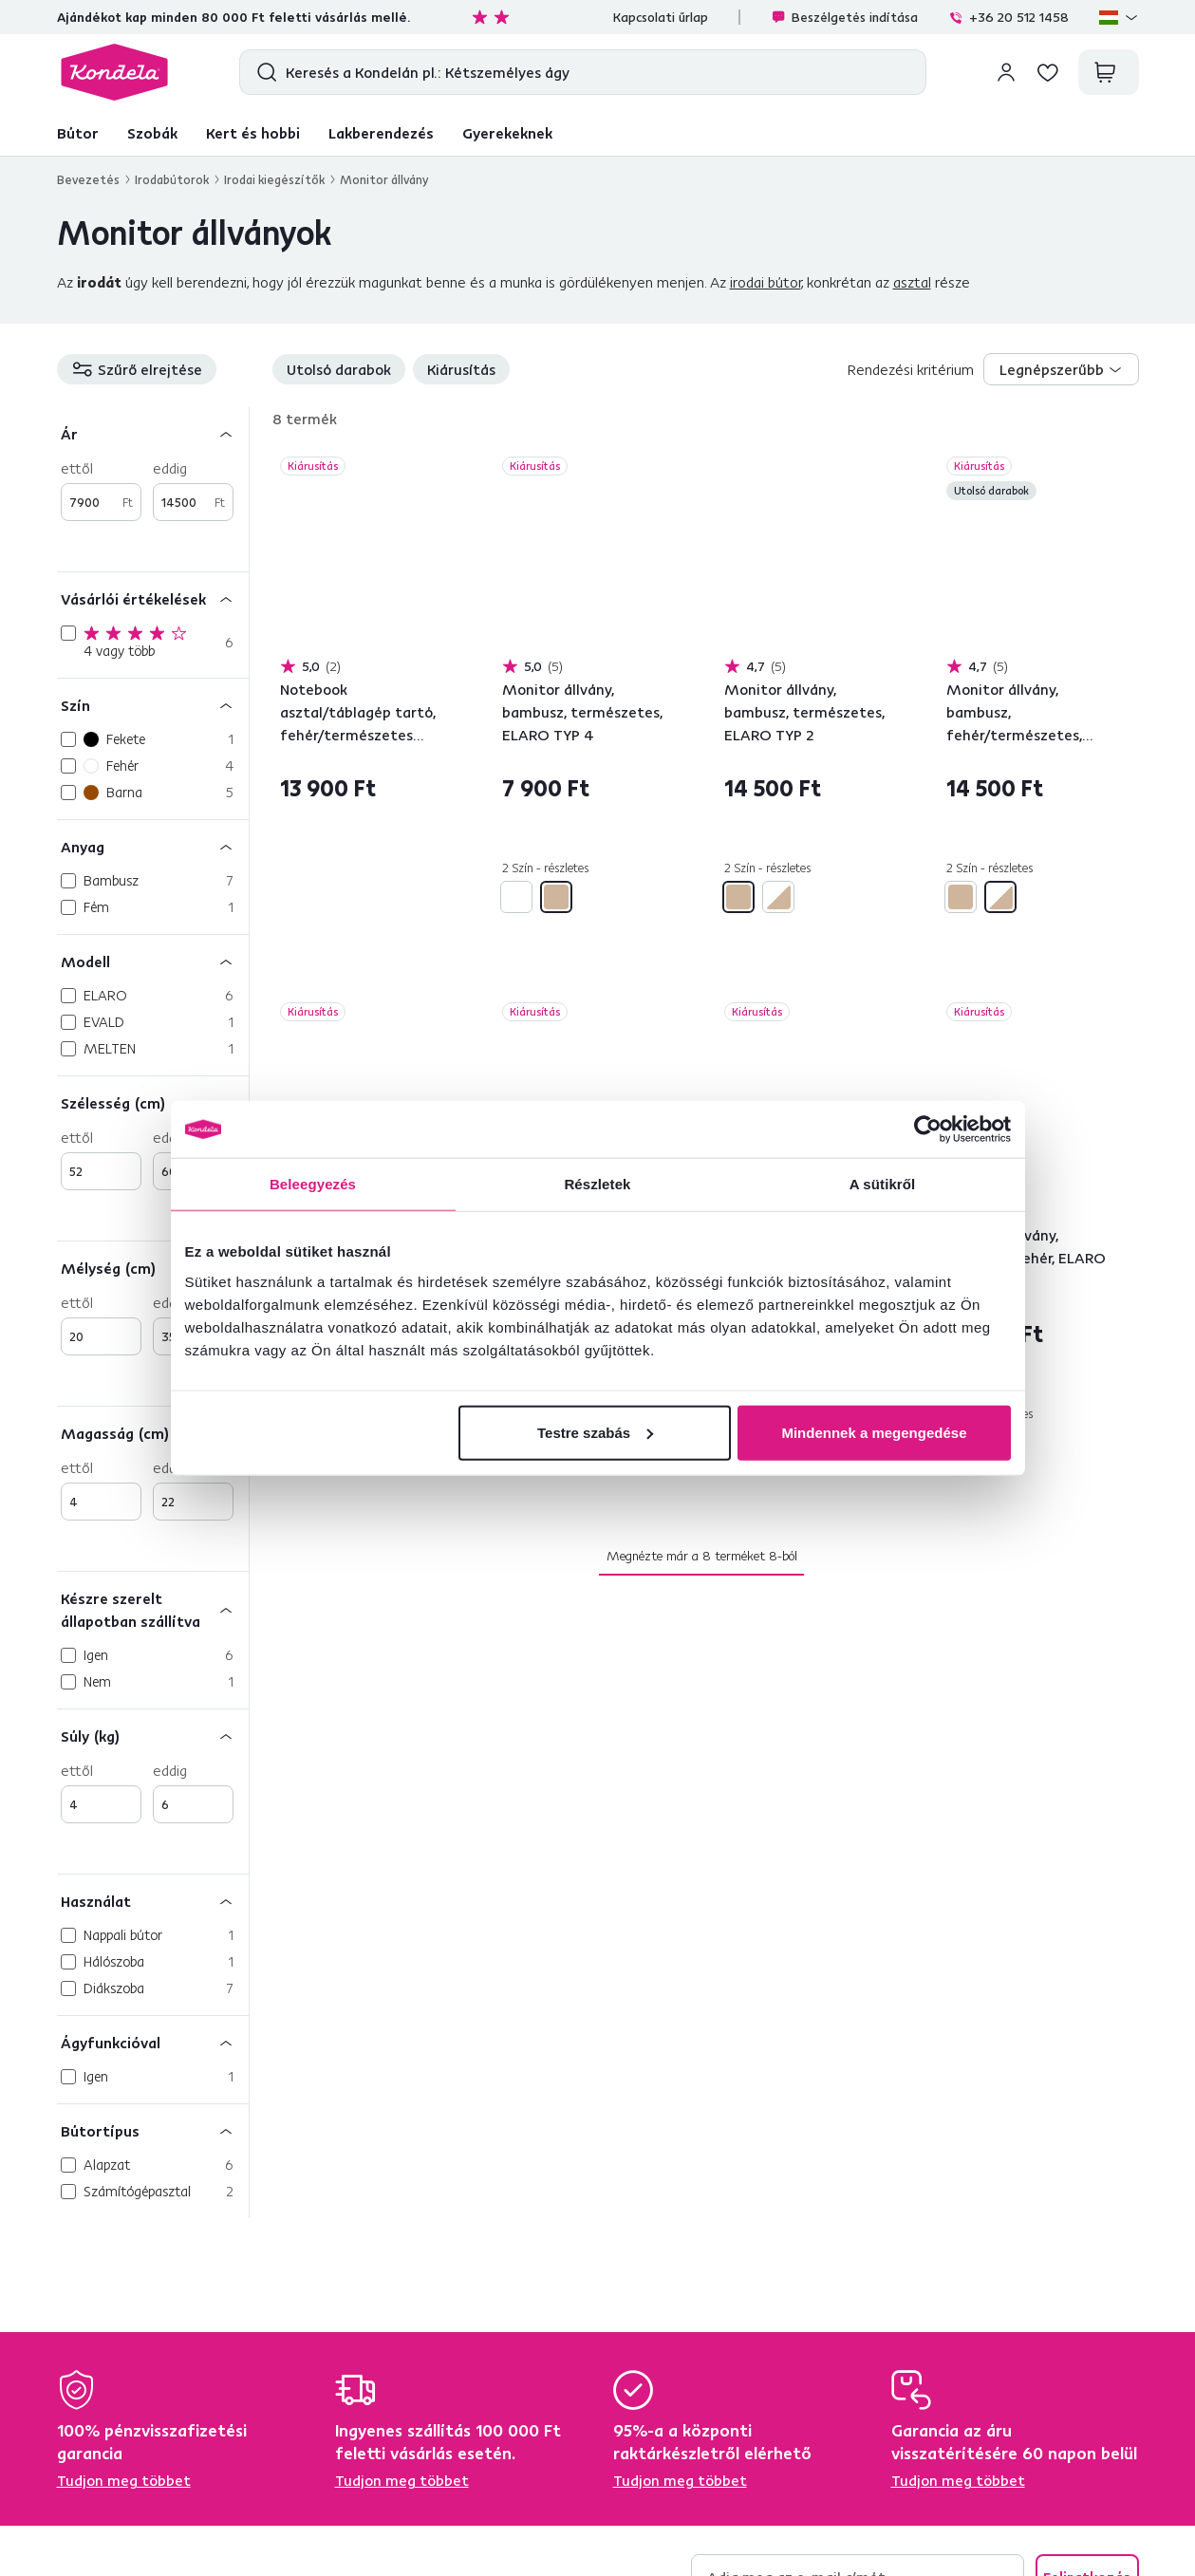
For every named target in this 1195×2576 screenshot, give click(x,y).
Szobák (152, 132)
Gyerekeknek (507, 132)
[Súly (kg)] (153, 1735)
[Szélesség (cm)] (153, 1102)
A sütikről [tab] (883, 1184)
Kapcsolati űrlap (660, 17)
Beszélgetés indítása (844, 17)
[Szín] (153, 705)
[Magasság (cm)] (153, 1433)
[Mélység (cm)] (153, 1267)
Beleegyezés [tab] (313, 1184)
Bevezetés (88, 179)
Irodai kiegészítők (274, 179)
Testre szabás (595, 1432)
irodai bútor (765, 281)
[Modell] (153, 961)
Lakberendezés (381, 132)
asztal (912, 281)
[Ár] (153, 433)
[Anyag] (153, 846)
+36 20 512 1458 (1008, 17)
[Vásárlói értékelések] (153, 598)
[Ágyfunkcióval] (153, 2042)
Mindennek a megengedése (873, 1432)
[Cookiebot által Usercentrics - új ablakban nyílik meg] (928, 1129)
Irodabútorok (172, 179)
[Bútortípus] (153, 2130)
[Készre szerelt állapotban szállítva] (153, 1609)
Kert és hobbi (253, 132)
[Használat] (153, 1901)
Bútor (78, 132)
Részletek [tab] (597, 1184)
